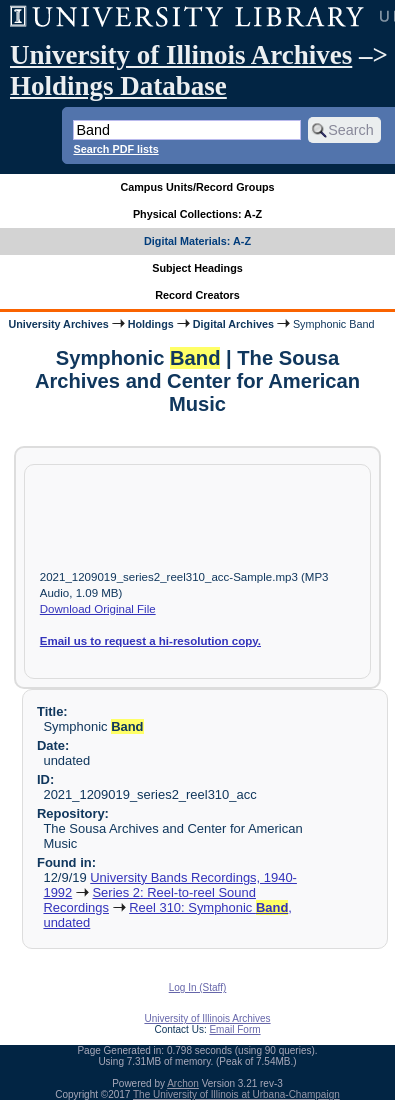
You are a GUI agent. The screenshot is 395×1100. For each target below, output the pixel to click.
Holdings (151, 324)
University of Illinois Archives (181, 55)
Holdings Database (118, 86)
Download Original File (98, 609)
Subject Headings (197, 268)
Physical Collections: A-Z (197, 214)
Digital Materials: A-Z (197, 241)
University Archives (58, 324)
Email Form (234, 1029)
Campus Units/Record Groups (197, 187)
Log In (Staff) (198, 987)
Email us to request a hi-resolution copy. (150, 641)
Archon (183, 1083)
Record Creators (197, 295)
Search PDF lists (115, 149)
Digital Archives (233, 324)
